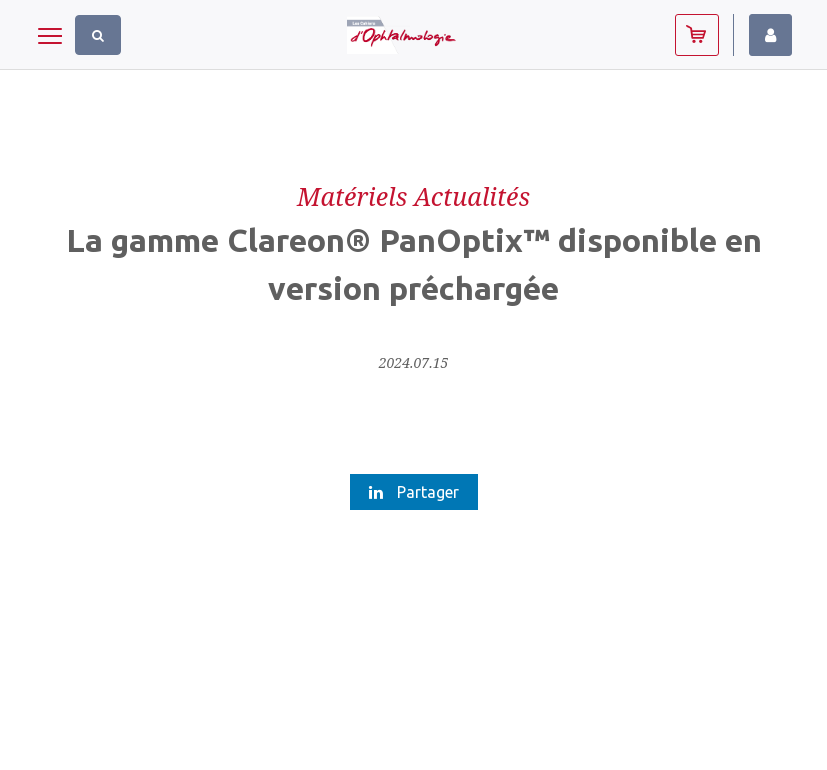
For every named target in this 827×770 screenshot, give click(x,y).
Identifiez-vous (770, 35)
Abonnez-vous (697, 35)
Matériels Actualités (413, 196)
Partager (414, 492)
